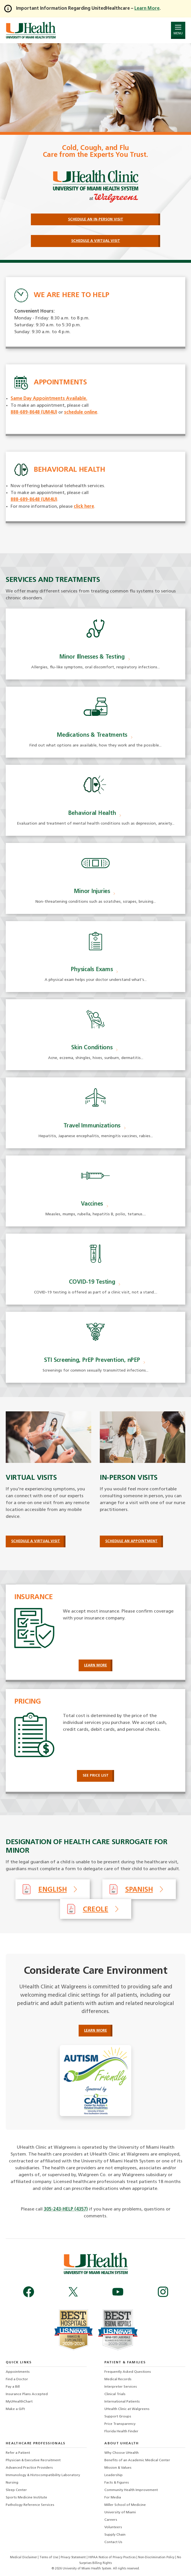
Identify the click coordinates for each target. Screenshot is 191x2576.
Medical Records (118, 2379)
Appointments (18, 2372)
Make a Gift (15, 2409)
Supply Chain (115, 2535)
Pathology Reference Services (30, 2505)
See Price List (96, 1775)
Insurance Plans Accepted (27, 2394)
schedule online (80, 412)
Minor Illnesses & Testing (92, 657)
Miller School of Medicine (125, 2505)
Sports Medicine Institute (26, 2497)
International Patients (122, 2401)
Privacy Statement (74, 2557)
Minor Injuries (92, 891)
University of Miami (120, 2512)
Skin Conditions (91, 1048)
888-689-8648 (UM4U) (34, 412)
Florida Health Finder (121, 2431)
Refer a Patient (18, 2453)
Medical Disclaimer (24, 2557)
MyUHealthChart (19, 2401)
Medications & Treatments (92, 735)
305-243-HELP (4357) (66, 2209)
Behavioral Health (92, 813)
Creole (95, 1909)
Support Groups (117, 2416)
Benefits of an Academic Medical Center (137, 2460)
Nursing (12, 2482)
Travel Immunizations (91, 1126)
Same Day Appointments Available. (49, 398)
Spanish (139, 1889)
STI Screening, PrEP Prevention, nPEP (92, 1360)
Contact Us (113, 2542)
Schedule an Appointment (131, 1541)
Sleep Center (16, 2490)
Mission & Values (118, 2468)
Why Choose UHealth (121, 2453)
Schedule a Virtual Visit (35, 1541)
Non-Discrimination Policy (156, 2557)
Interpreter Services (120, 2387)
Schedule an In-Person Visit (95, 219)
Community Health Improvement (131, 2490)
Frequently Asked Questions (127, 2372)
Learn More (95, 1665)
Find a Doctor (17, 2379)
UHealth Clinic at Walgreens (127, 2409)
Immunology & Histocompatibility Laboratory (43, 2475)
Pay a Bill (13, 2387)
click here (84, 506)
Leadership (113, 2475)
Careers (110, 2520)
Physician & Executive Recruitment (33, 2460)
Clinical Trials (115, 2394)
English (52, 1889)
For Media (112, 2497)
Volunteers (113, 2527)
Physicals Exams (92, 970)
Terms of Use (49, 2557)
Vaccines (92, 1204)
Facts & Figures (116, 2482)
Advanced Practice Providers (29, 2468)
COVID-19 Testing (92, 1282)
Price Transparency (120, 2424)
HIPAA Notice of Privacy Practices (112, 2557)
